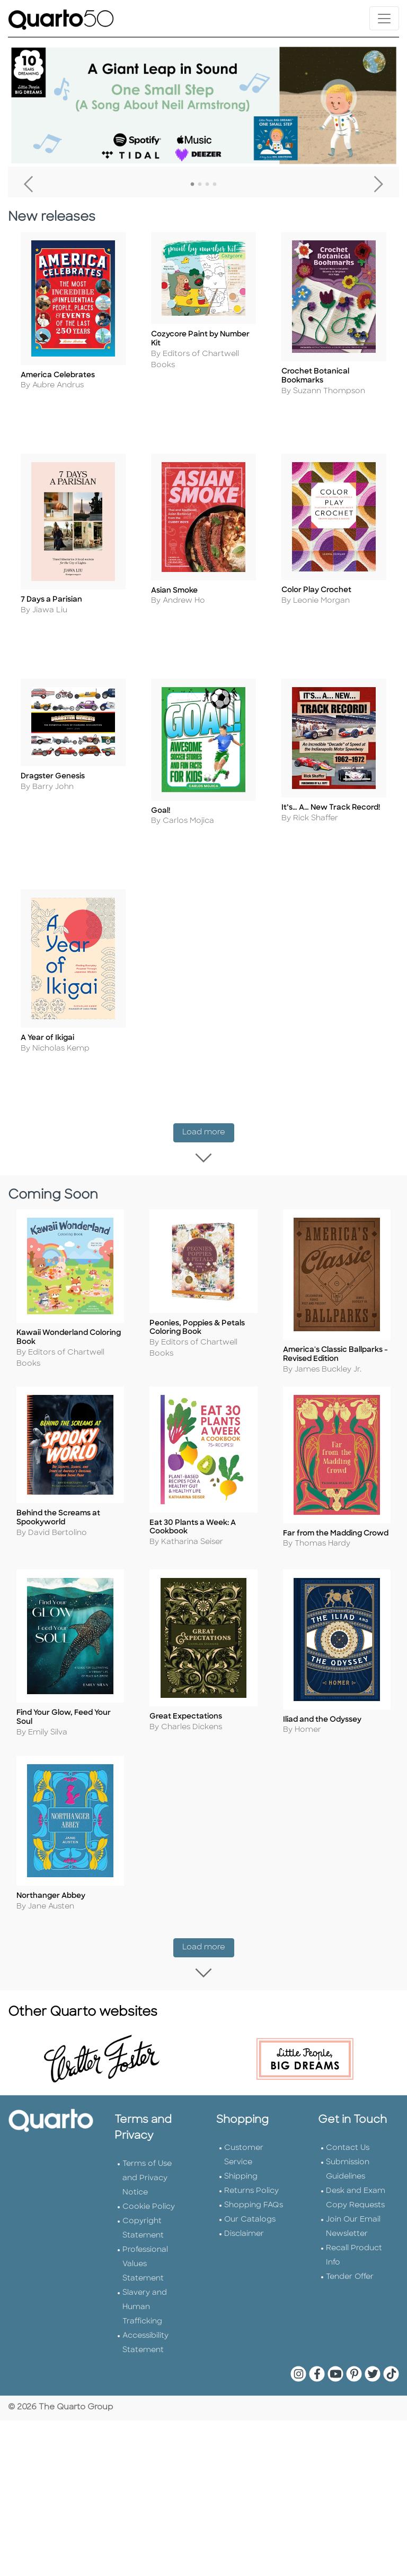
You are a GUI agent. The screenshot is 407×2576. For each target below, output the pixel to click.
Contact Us (347, 2055)
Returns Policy (251, 2098)
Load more (208, 1082)
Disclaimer (244, 2141)
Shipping (241, 2084)
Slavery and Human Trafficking (144, 2214)
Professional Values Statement (145, 2171)
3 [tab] (207, 184)
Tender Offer (350, 2184)
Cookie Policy (148, 2114)
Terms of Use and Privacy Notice (147, 2085)
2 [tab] (200, 184)
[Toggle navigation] (384, 18)
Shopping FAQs (253, 2113)
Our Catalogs (250, 2127)
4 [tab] (214, 184)
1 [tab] (192, 184)
